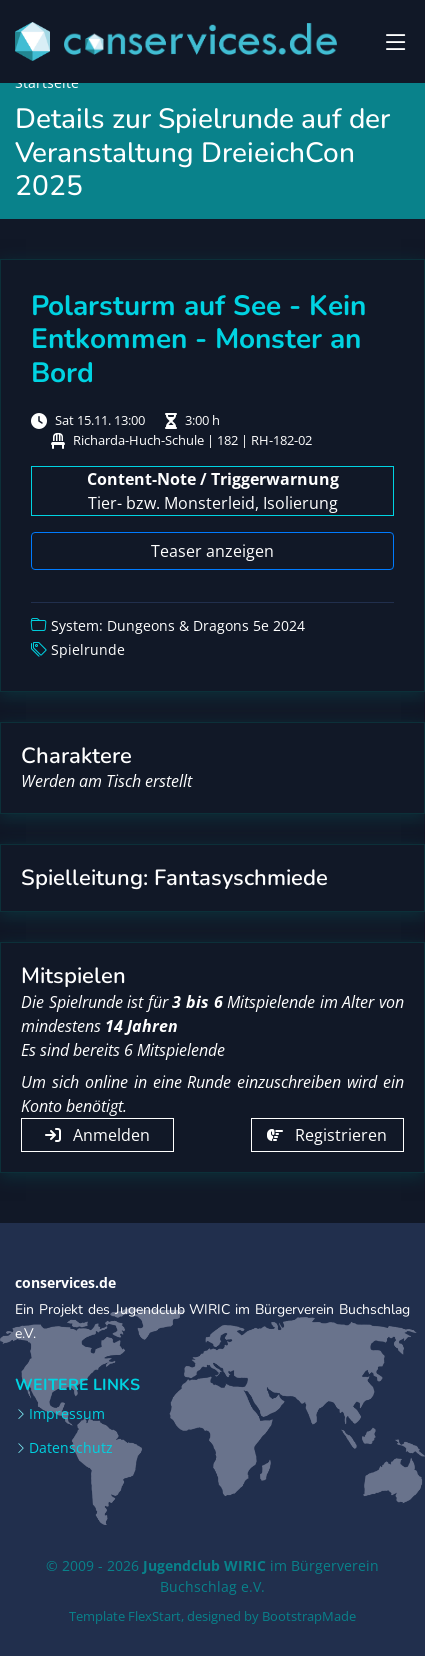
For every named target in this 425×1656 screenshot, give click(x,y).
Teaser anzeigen (212, 551)
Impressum (67, 1414)
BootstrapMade (309, 1616)
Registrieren (327, 1135)
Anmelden (97, 1135)
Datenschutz (71, 1448)
